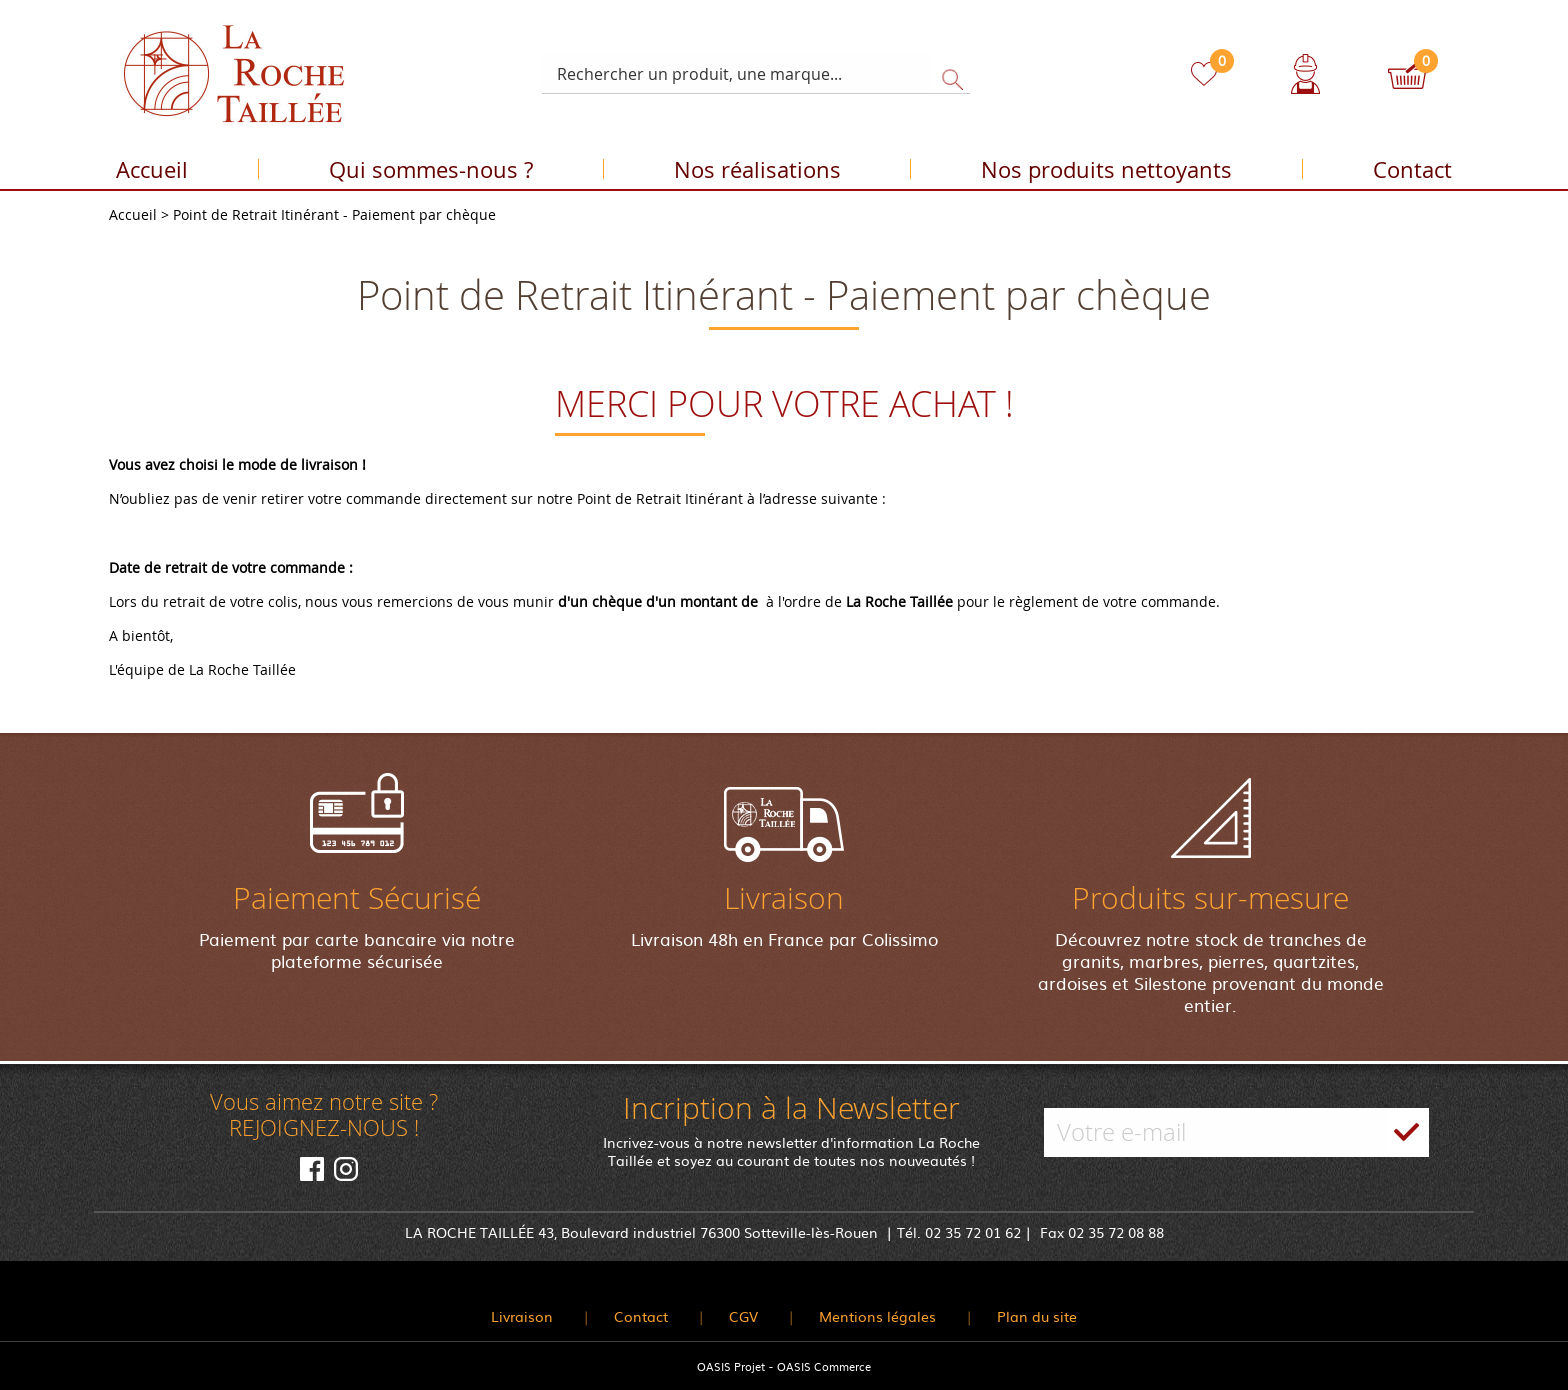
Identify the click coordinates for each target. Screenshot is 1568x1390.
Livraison (522, 1316)
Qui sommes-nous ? (431, 172)
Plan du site (1037, 1316)
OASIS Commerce (824, 1366)
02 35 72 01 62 (973, 1232)
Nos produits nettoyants (1106, 172)
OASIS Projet (731, 1366)
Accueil (152, 172)
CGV (743, 1316)
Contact (1412, 172)
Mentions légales (877, 1316)
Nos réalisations (757, 172)
